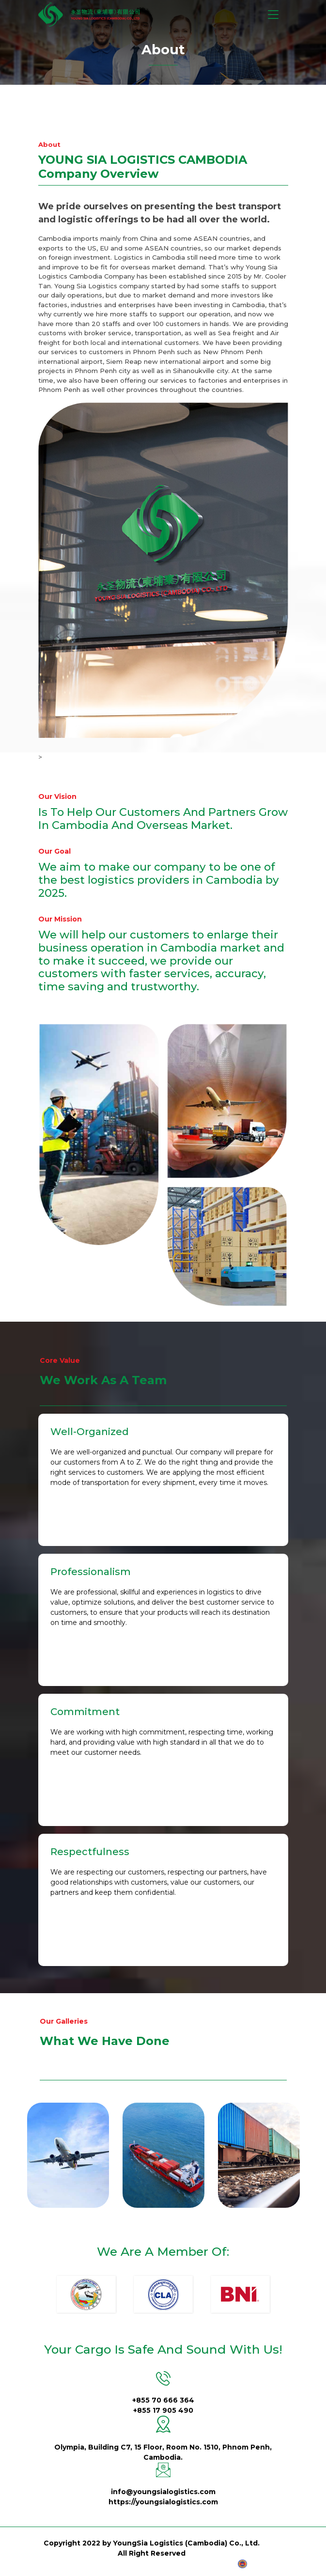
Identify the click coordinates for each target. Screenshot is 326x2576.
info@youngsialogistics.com (163, 2491)
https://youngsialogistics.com (163, 2502)
